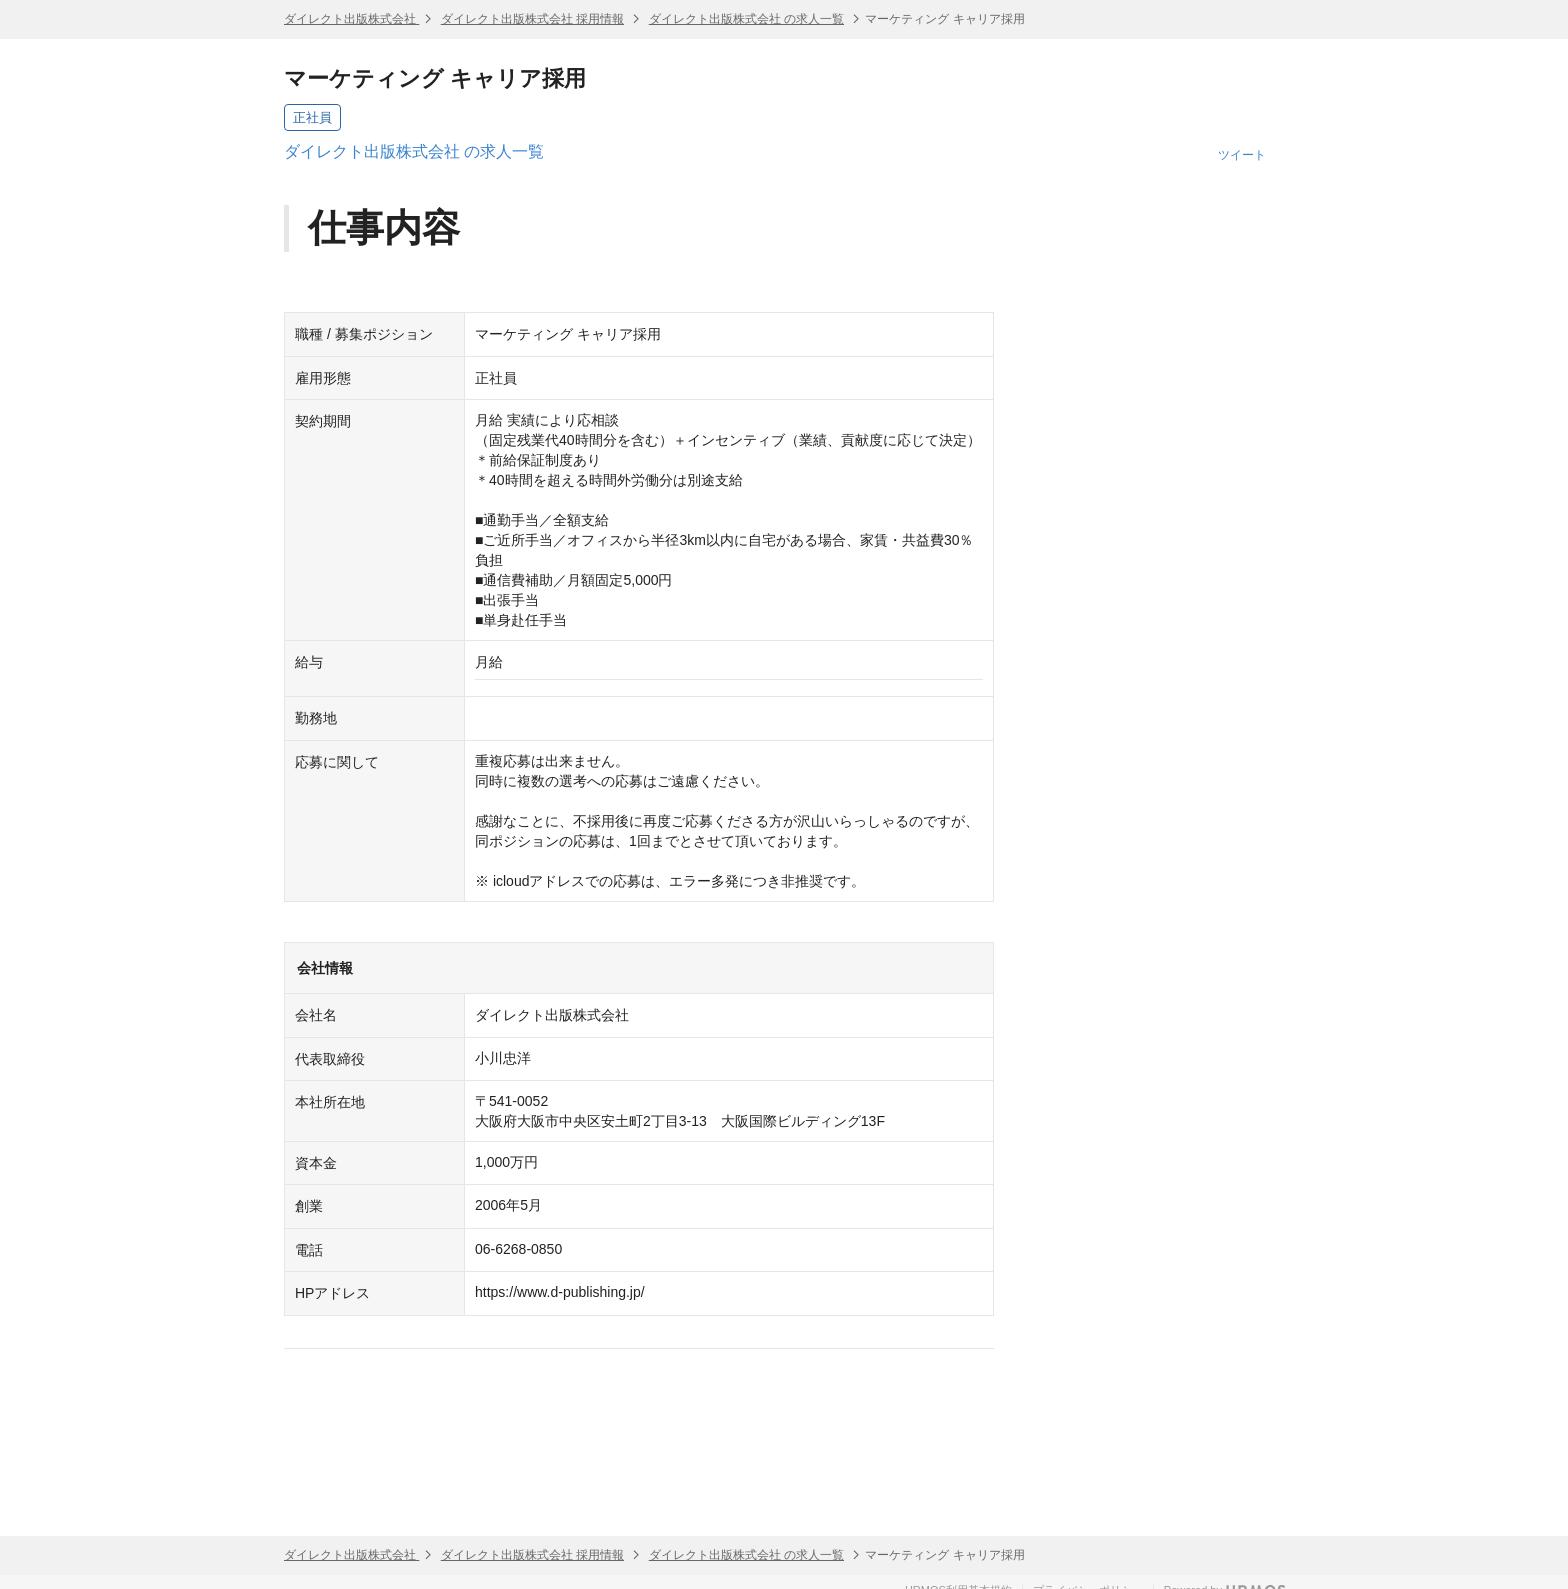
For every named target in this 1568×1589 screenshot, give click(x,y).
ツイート (1242, 155)
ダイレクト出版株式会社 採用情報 (532, 19)
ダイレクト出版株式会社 (351, 19)
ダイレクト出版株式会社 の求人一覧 (746, 19)
